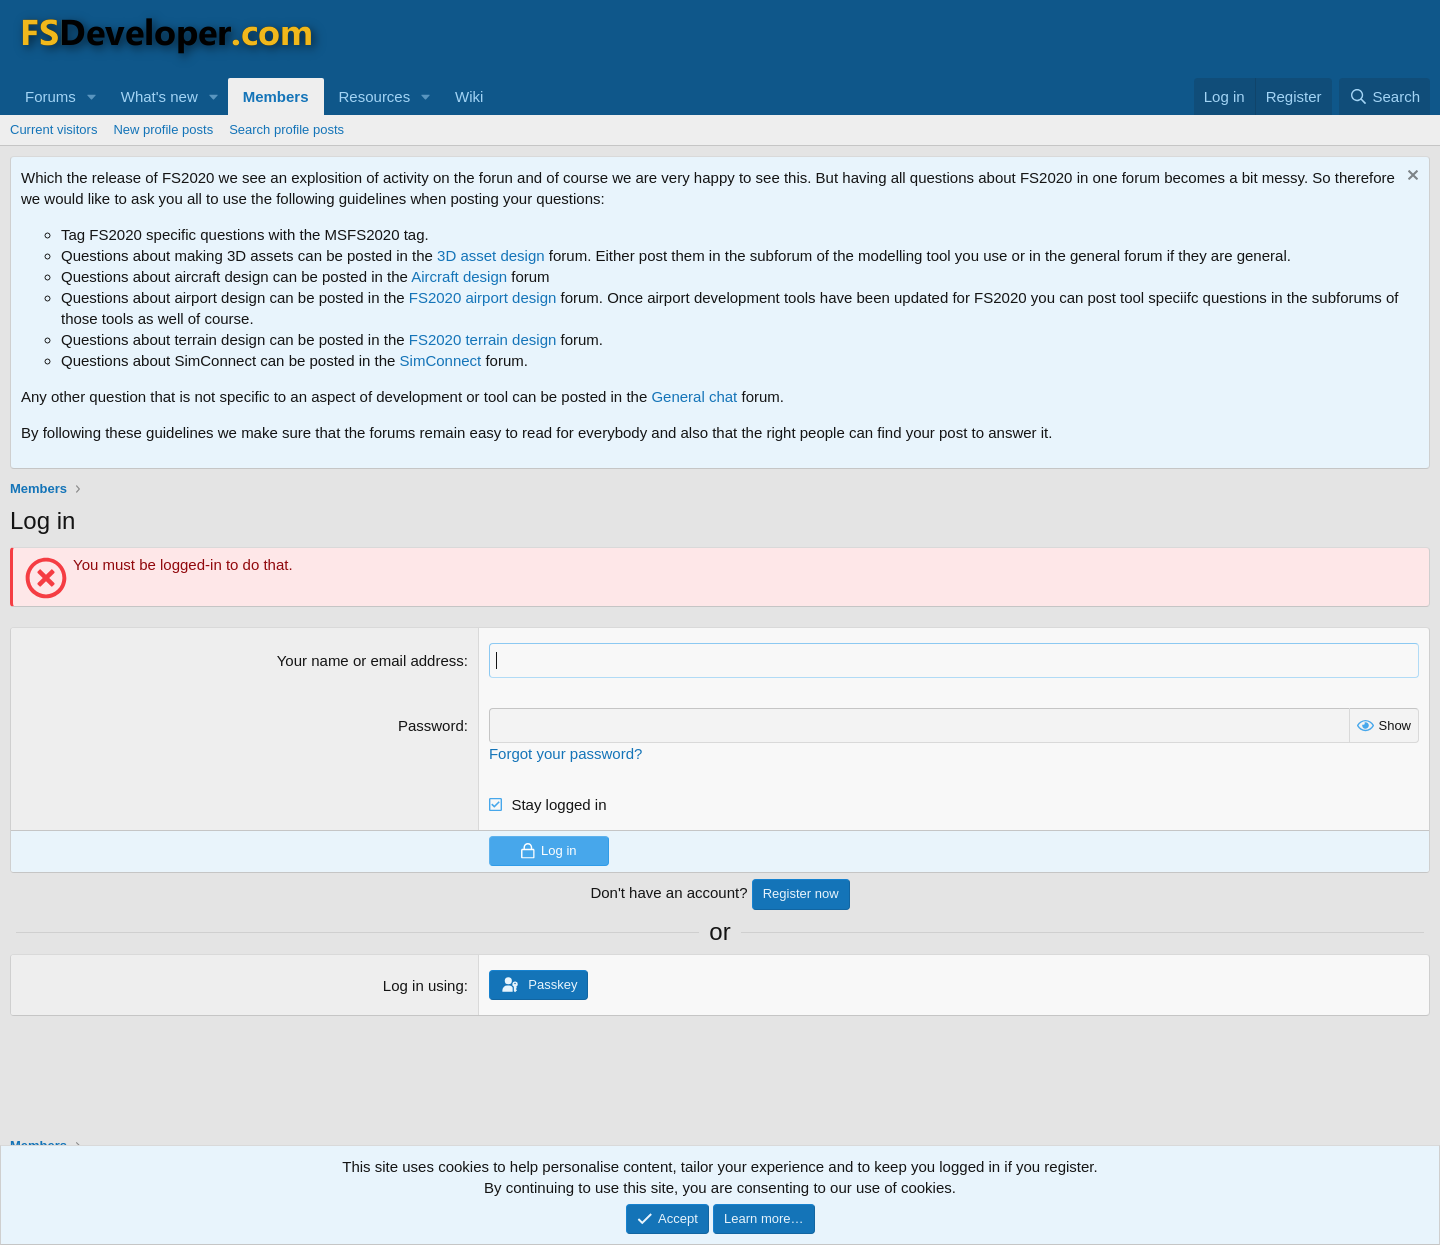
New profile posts (163, 129)
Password (431, 725)
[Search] (1384, 96)
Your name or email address (370, 660)
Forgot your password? (565, 753)
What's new (159, 96)
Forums (50, 96)
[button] (92, 96)
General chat (694, 396)
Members (276, 96)
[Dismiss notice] (1410, 177)
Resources (375, 96)
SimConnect (441, 360)
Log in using (423, 985)
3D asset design (491, 255)
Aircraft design (459, 276)
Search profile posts (286, 129)
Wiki (469, 96)
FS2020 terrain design (483, 339)
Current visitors (53, 129)
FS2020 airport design (483, 297)
